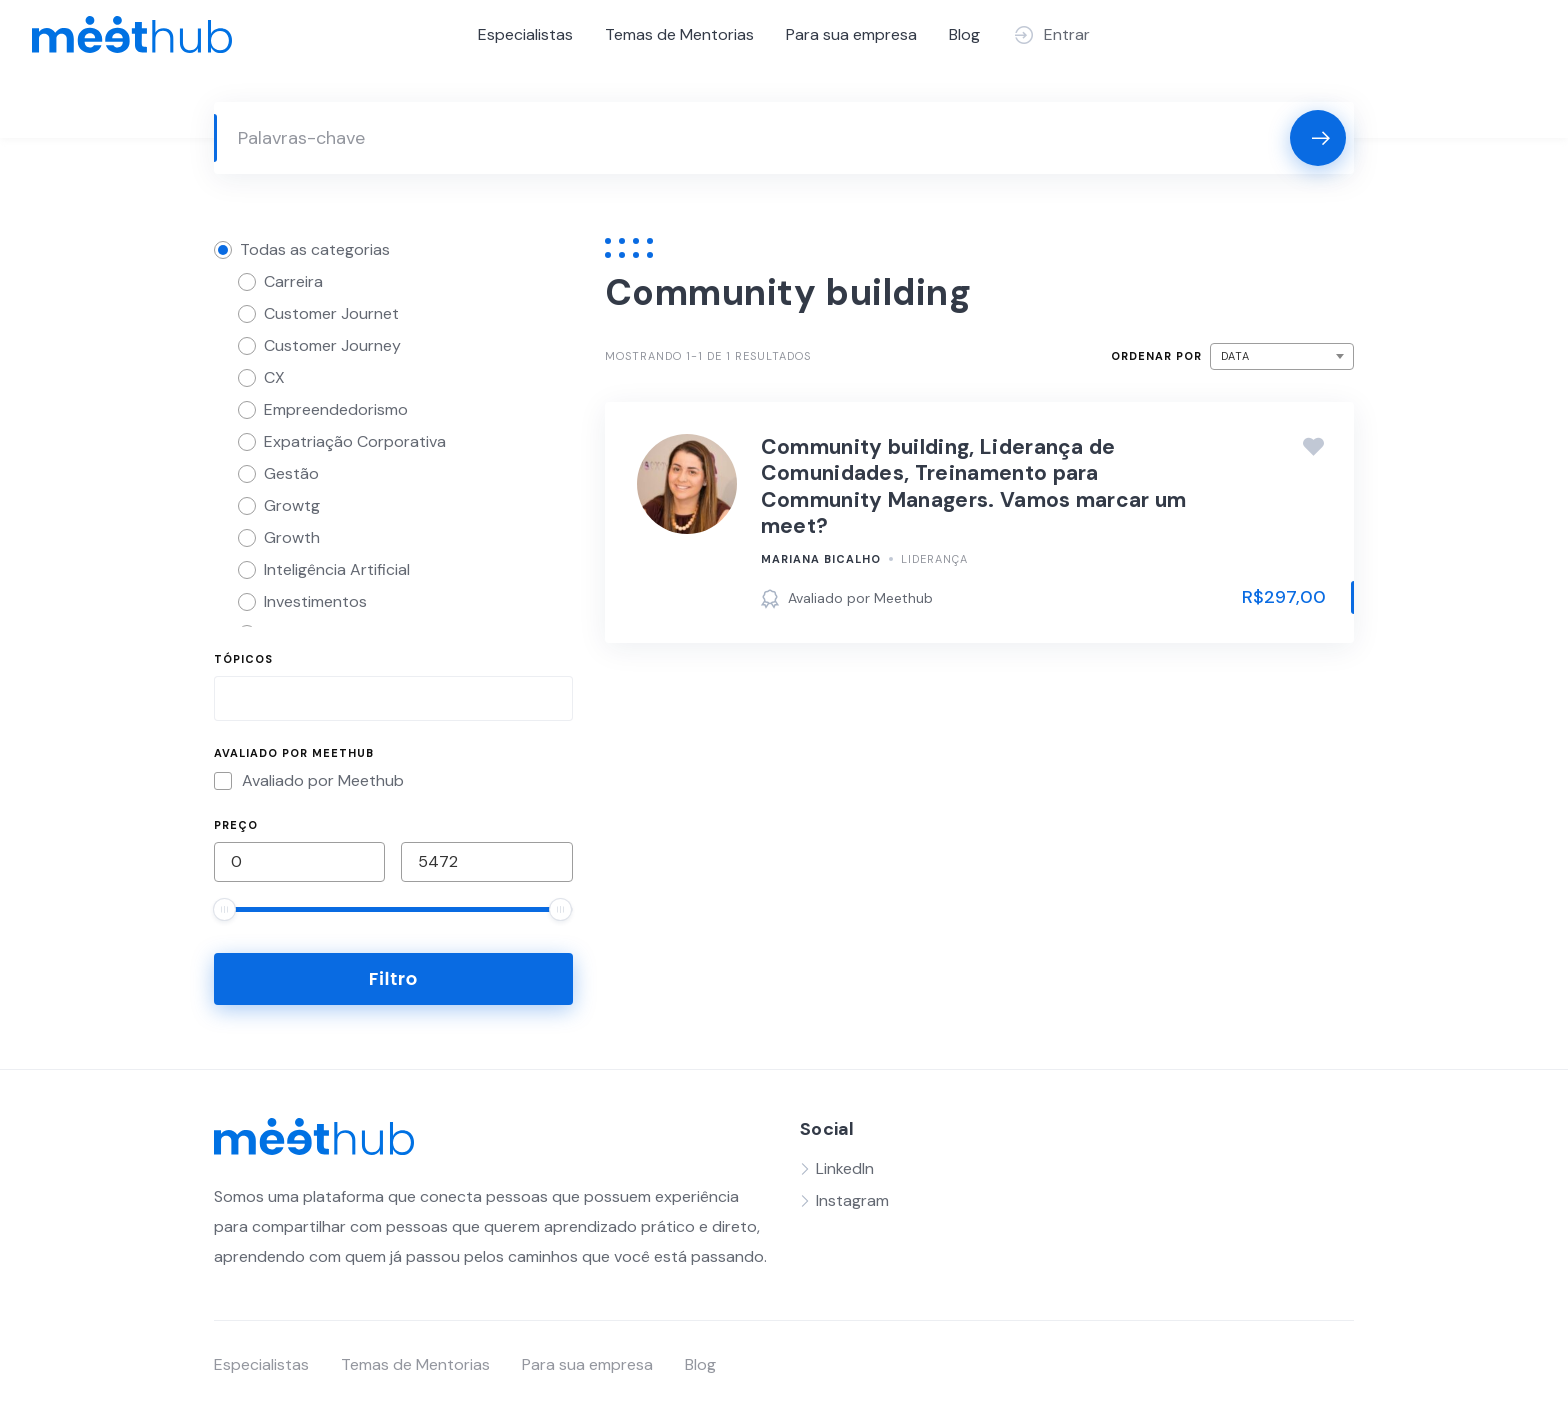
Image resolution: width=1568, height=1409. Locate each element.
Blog (964, 34)
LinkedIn (845, 1168)
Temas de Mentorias (679, 34)
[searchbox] (237, 701)
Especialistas (525, 34)
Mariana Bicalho (821, 559)
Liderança (934, 559)
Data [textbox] (1235, 356)
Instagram (852, 1200)
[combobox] (393, 698)
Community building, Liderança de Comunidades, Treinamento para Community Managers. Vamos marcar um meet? (974, 486)
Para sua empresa (851, 34)
